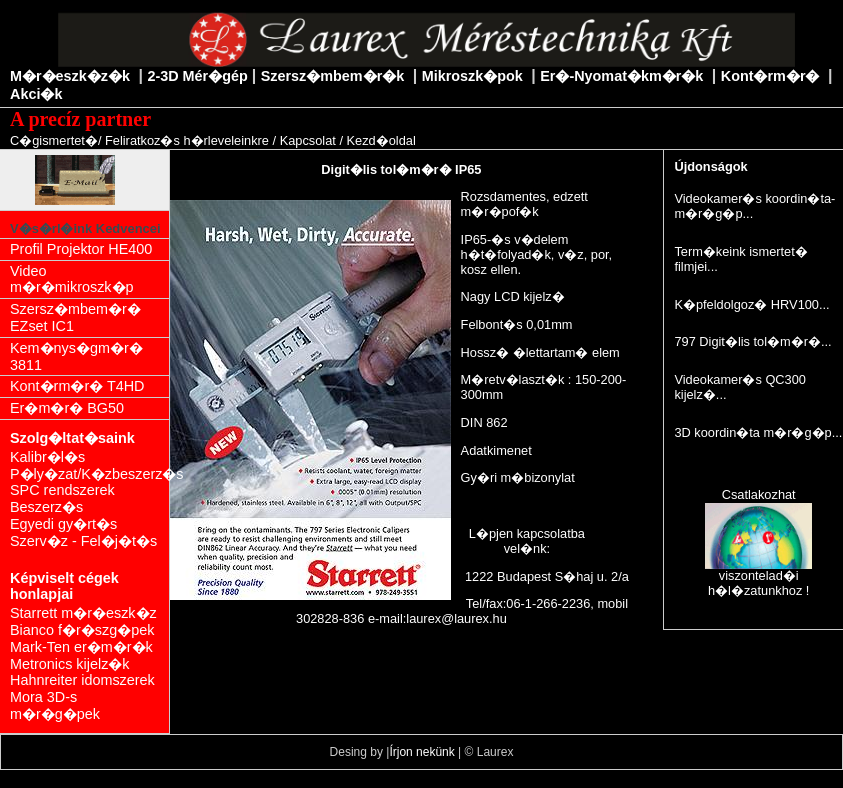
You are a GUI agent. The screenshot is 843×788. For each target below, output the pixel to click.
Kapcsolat (308, 140)
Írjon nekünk (421, 752)
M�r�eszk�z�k (70, 76)
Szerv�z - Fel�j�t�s (83, 541)
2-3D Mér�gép (197, 76)
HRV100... (800, 304)
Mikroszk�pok (472, 76)
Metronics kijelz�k (70, 664)
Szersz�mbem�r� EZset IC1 (75, 317)
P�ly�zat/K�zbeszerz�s (89, 474)
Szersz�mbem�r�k (333, 76)
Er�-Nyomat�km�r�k (621, 76)
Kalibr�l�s (47, 457)
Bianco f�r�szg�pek (82, 630)
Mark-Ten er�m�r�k (81, 647)
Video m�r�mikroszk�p (72, 279)
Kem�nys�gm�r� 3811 (76, 356)
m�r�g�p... (713, 213)
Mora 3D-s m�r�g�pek (55, 705)
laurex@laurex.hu (456, 618)
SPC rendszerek (62, 490)
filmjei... (695, 266)
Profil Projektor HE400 (81, 249)
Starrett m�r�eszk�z (83, 613)
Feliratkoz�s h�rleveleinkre (187, 140)
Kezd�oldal (381, 140)
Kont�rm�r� (770, 76)
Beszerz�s (46, 507)
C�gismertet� (54, 140)
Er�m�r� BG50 (67, 408)
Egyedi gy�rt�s (63, 524)
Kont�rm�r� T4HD (77, 386)
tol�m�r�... (791, 341)
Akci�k (36, 94)
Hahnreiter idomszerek (82, 680)
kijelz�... (700, 394)
